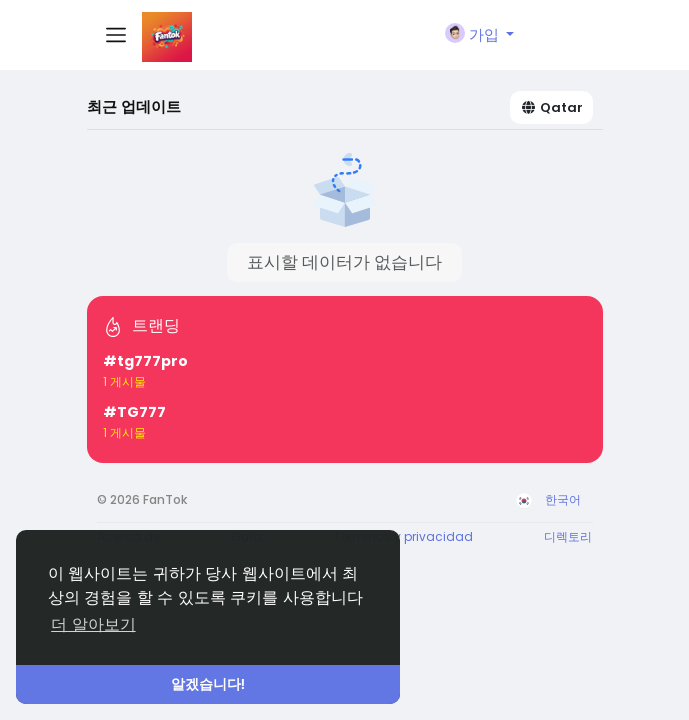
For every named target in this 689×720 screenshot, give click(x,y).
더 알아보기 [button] (93, 624)
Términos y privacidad (403, 536)
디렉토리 (568, 536)
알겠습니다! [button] (208, 684)
